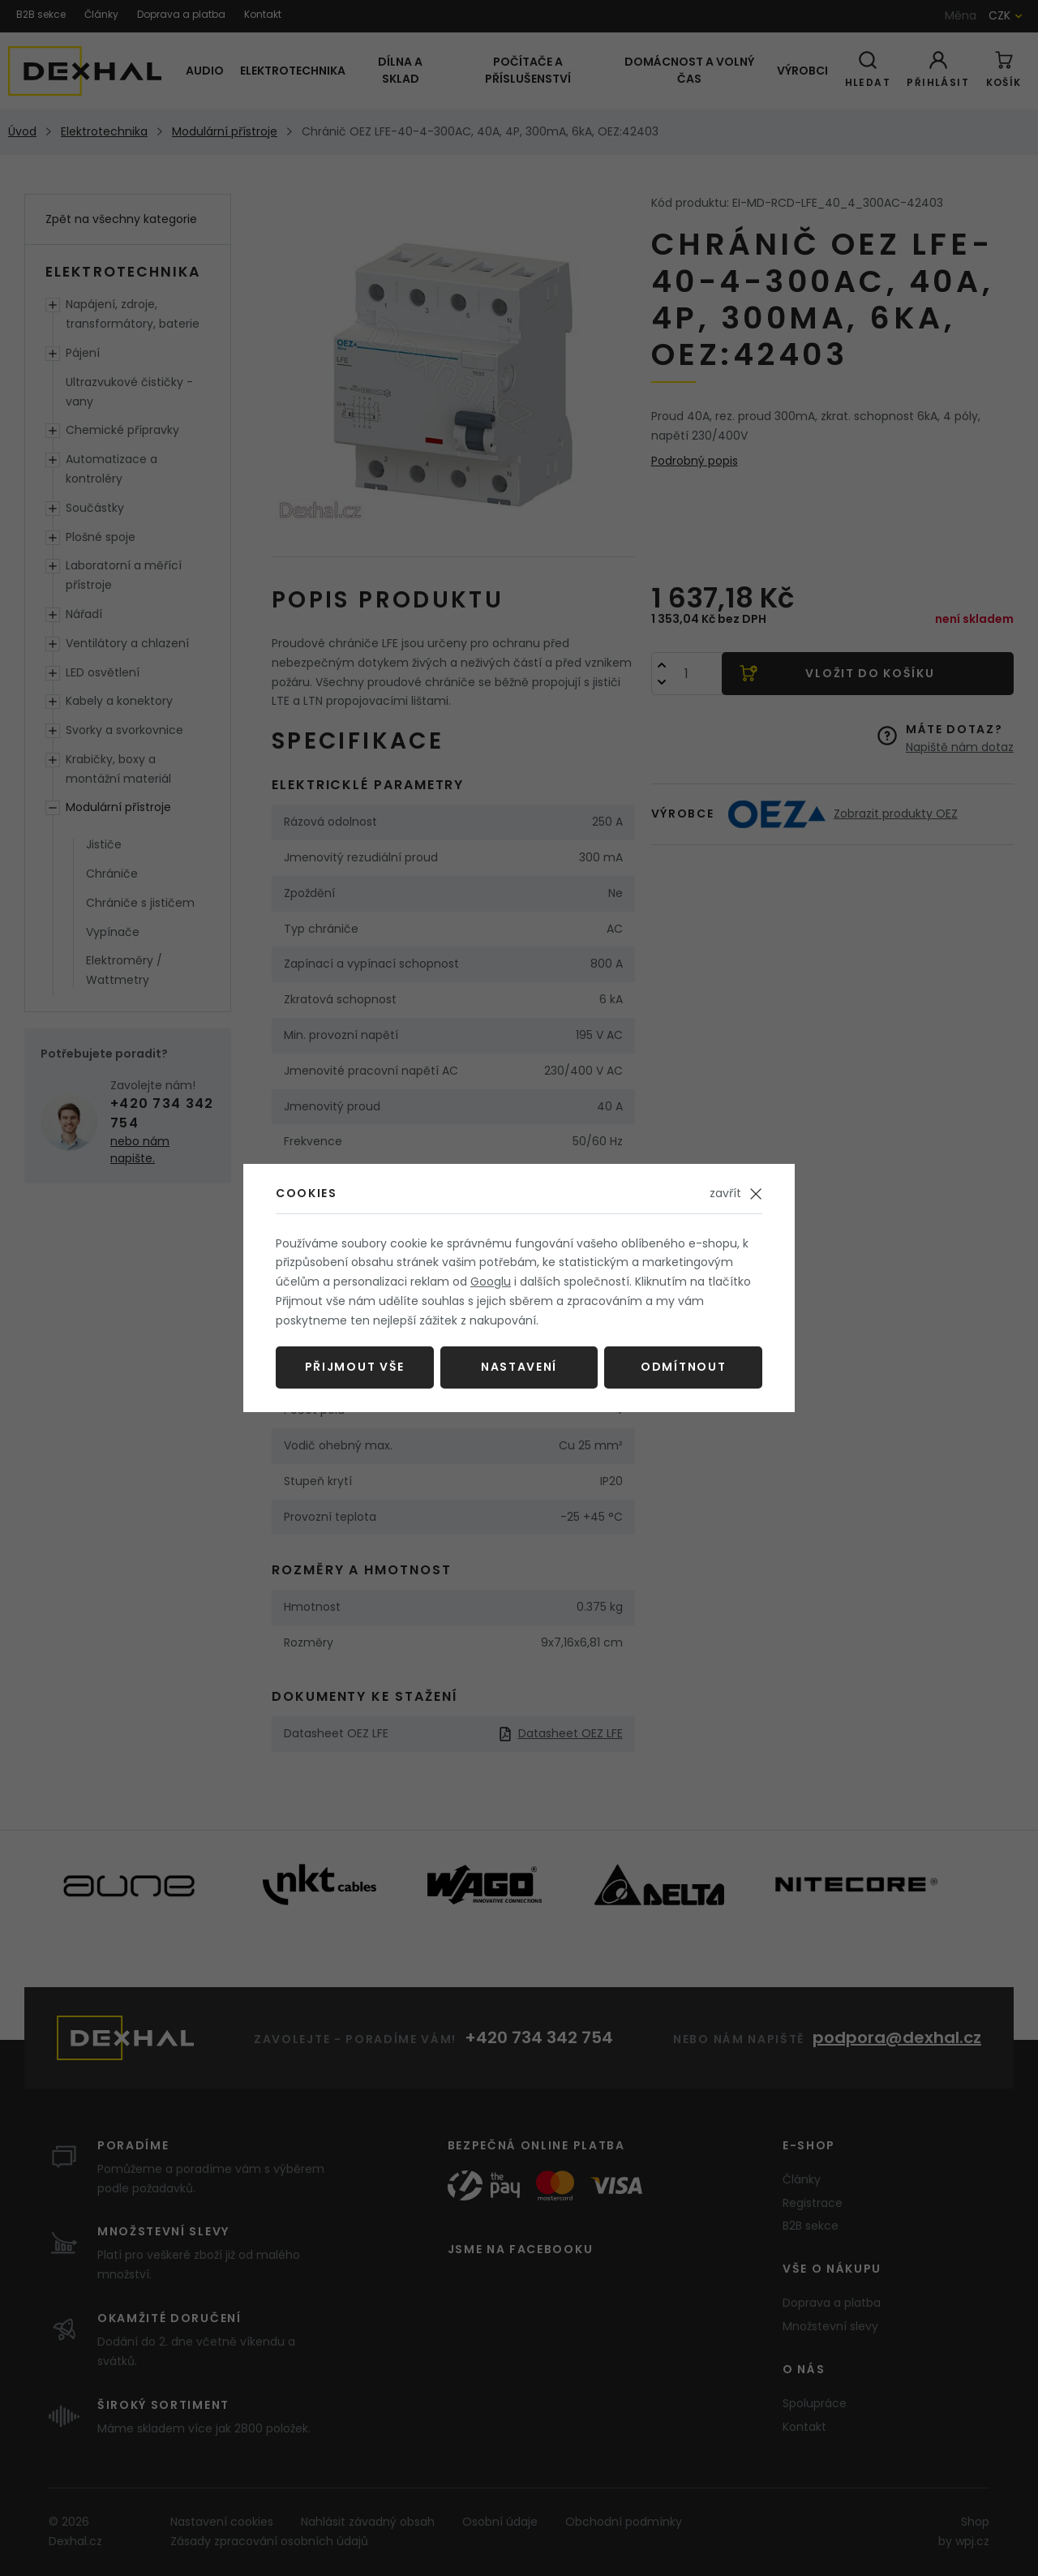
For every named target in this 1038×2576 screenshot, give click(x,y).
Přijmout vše (355, 1367)
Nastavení (519, 1367)
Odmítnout (683, 1367)
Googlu (490, 1281)
